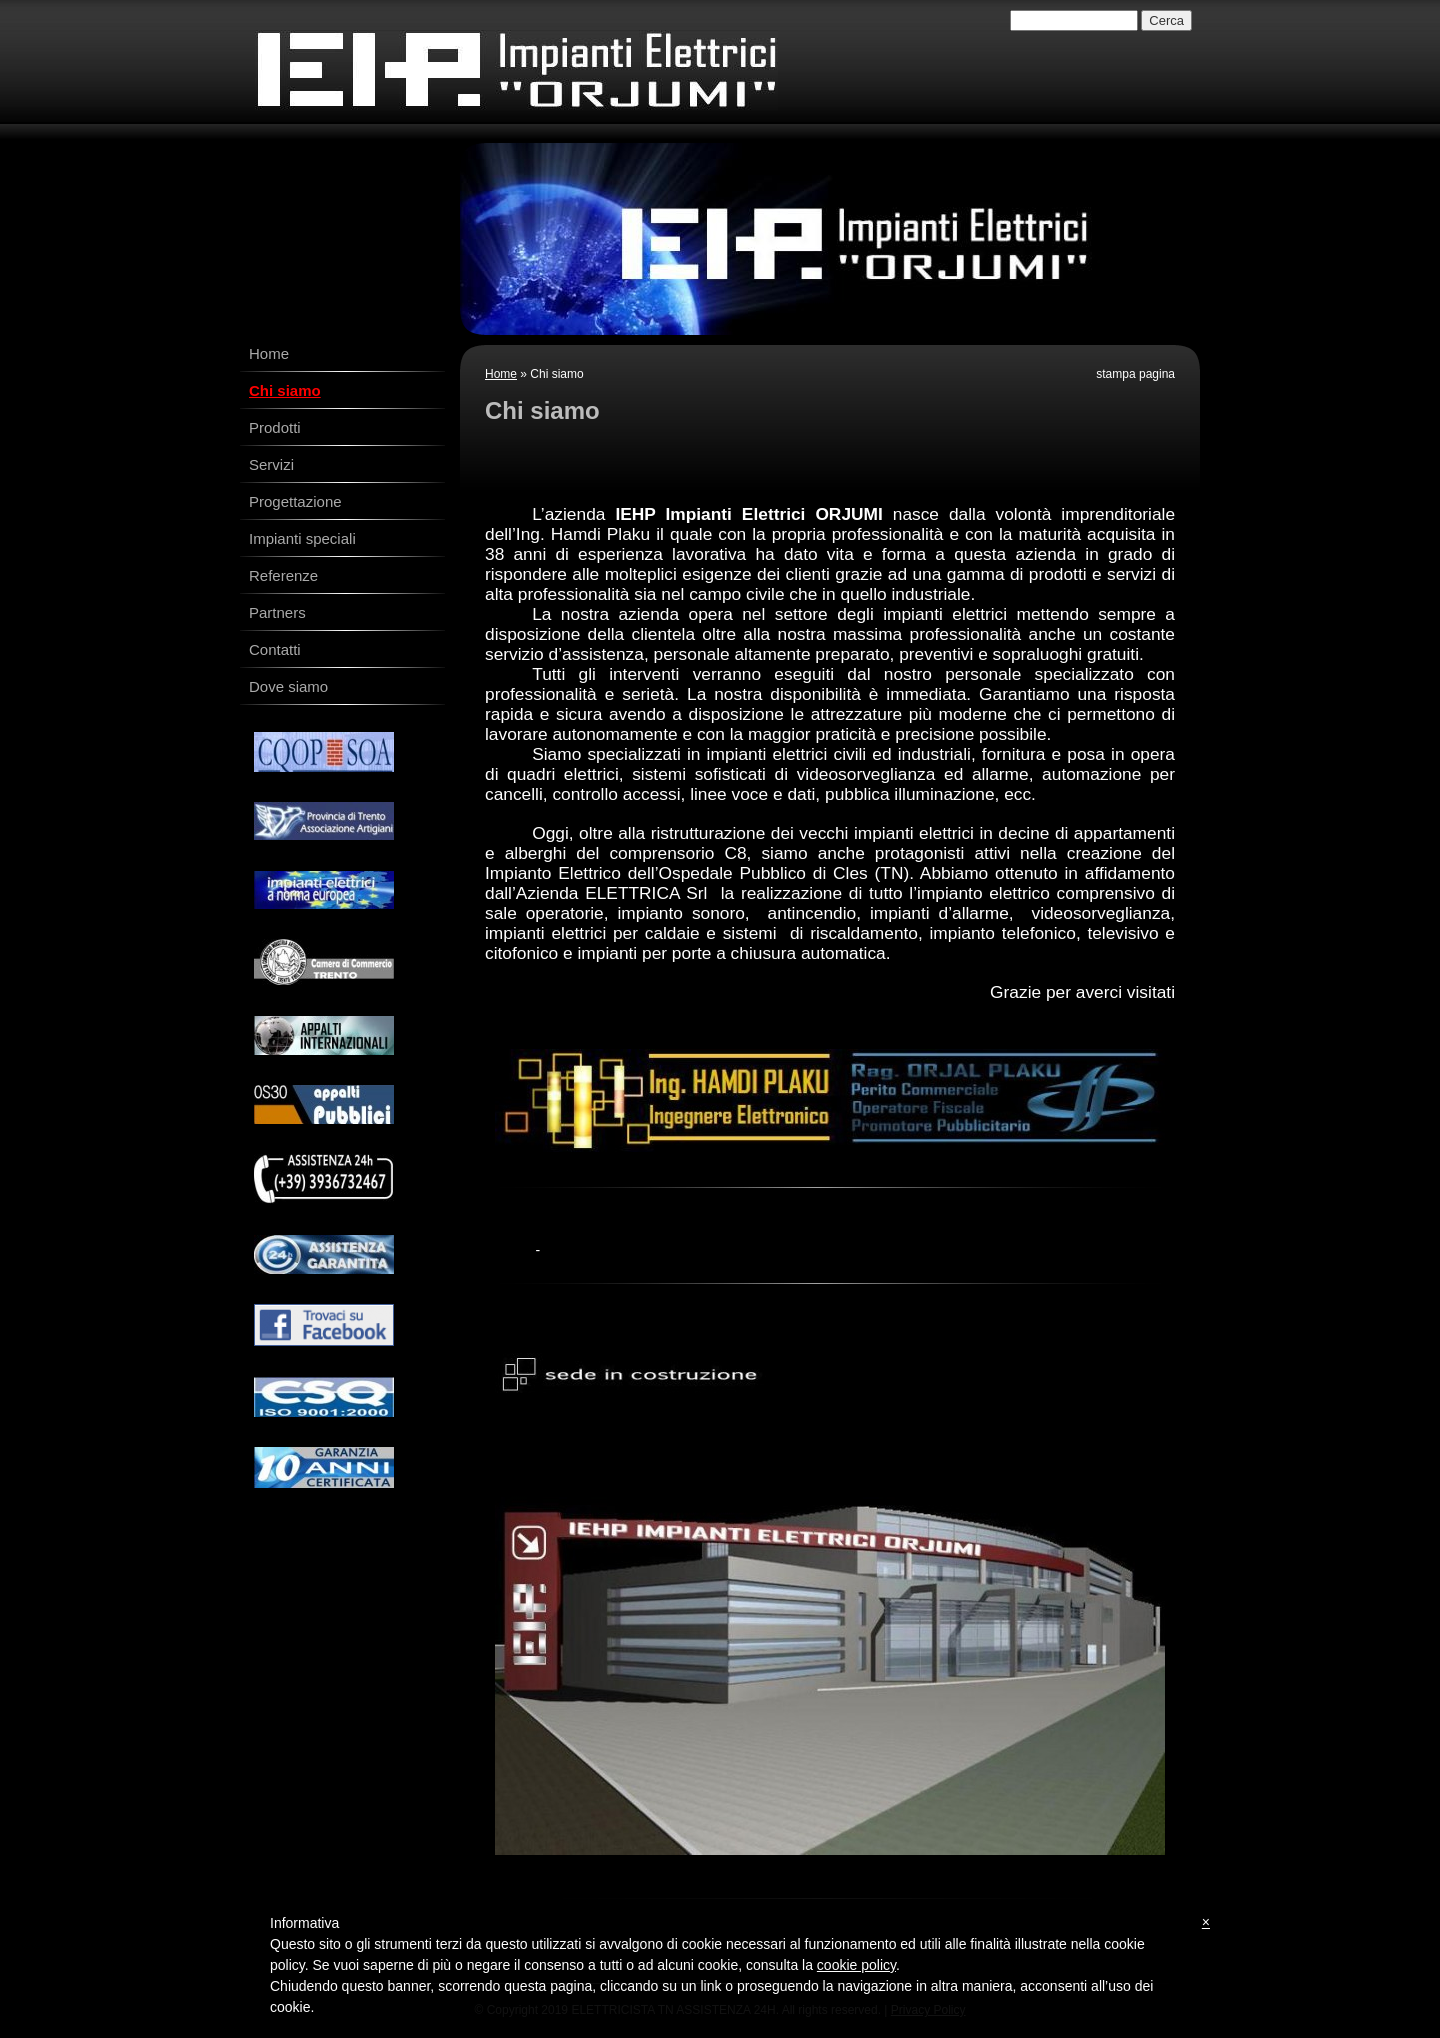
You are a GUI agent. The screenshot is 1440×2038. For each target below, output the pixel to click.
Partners (277, 612)
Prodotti (275, 427)
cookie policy (856, 1965)
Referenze (283, 575)
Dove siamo (288, 686)
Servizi (271, 464)
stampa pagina (1135, 374)
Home (501, 374)
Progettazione (295, 501)
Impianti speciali (302, 538)
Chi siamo (285, 390)
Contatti (275, 649)
